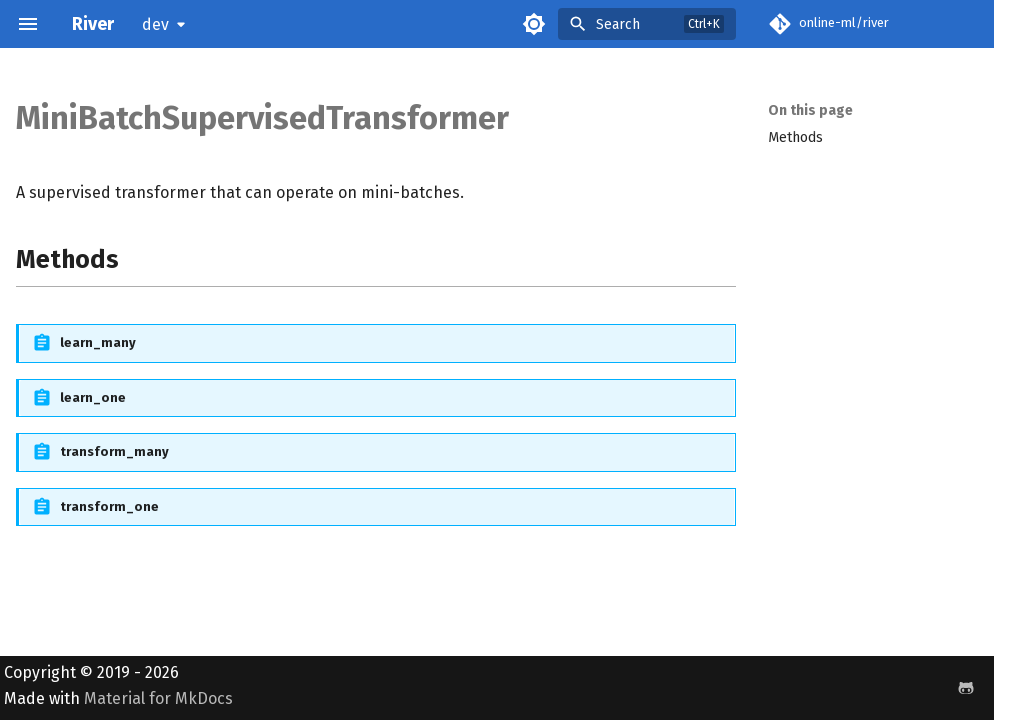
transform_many (114, 451)
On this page (810, 110)
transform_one (109, 506)
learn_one (93, 397)
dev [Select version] (155, 24)
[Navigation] (28, 24)
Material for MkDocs (158, 698)
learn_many (98, 342)
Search (618, 24)
